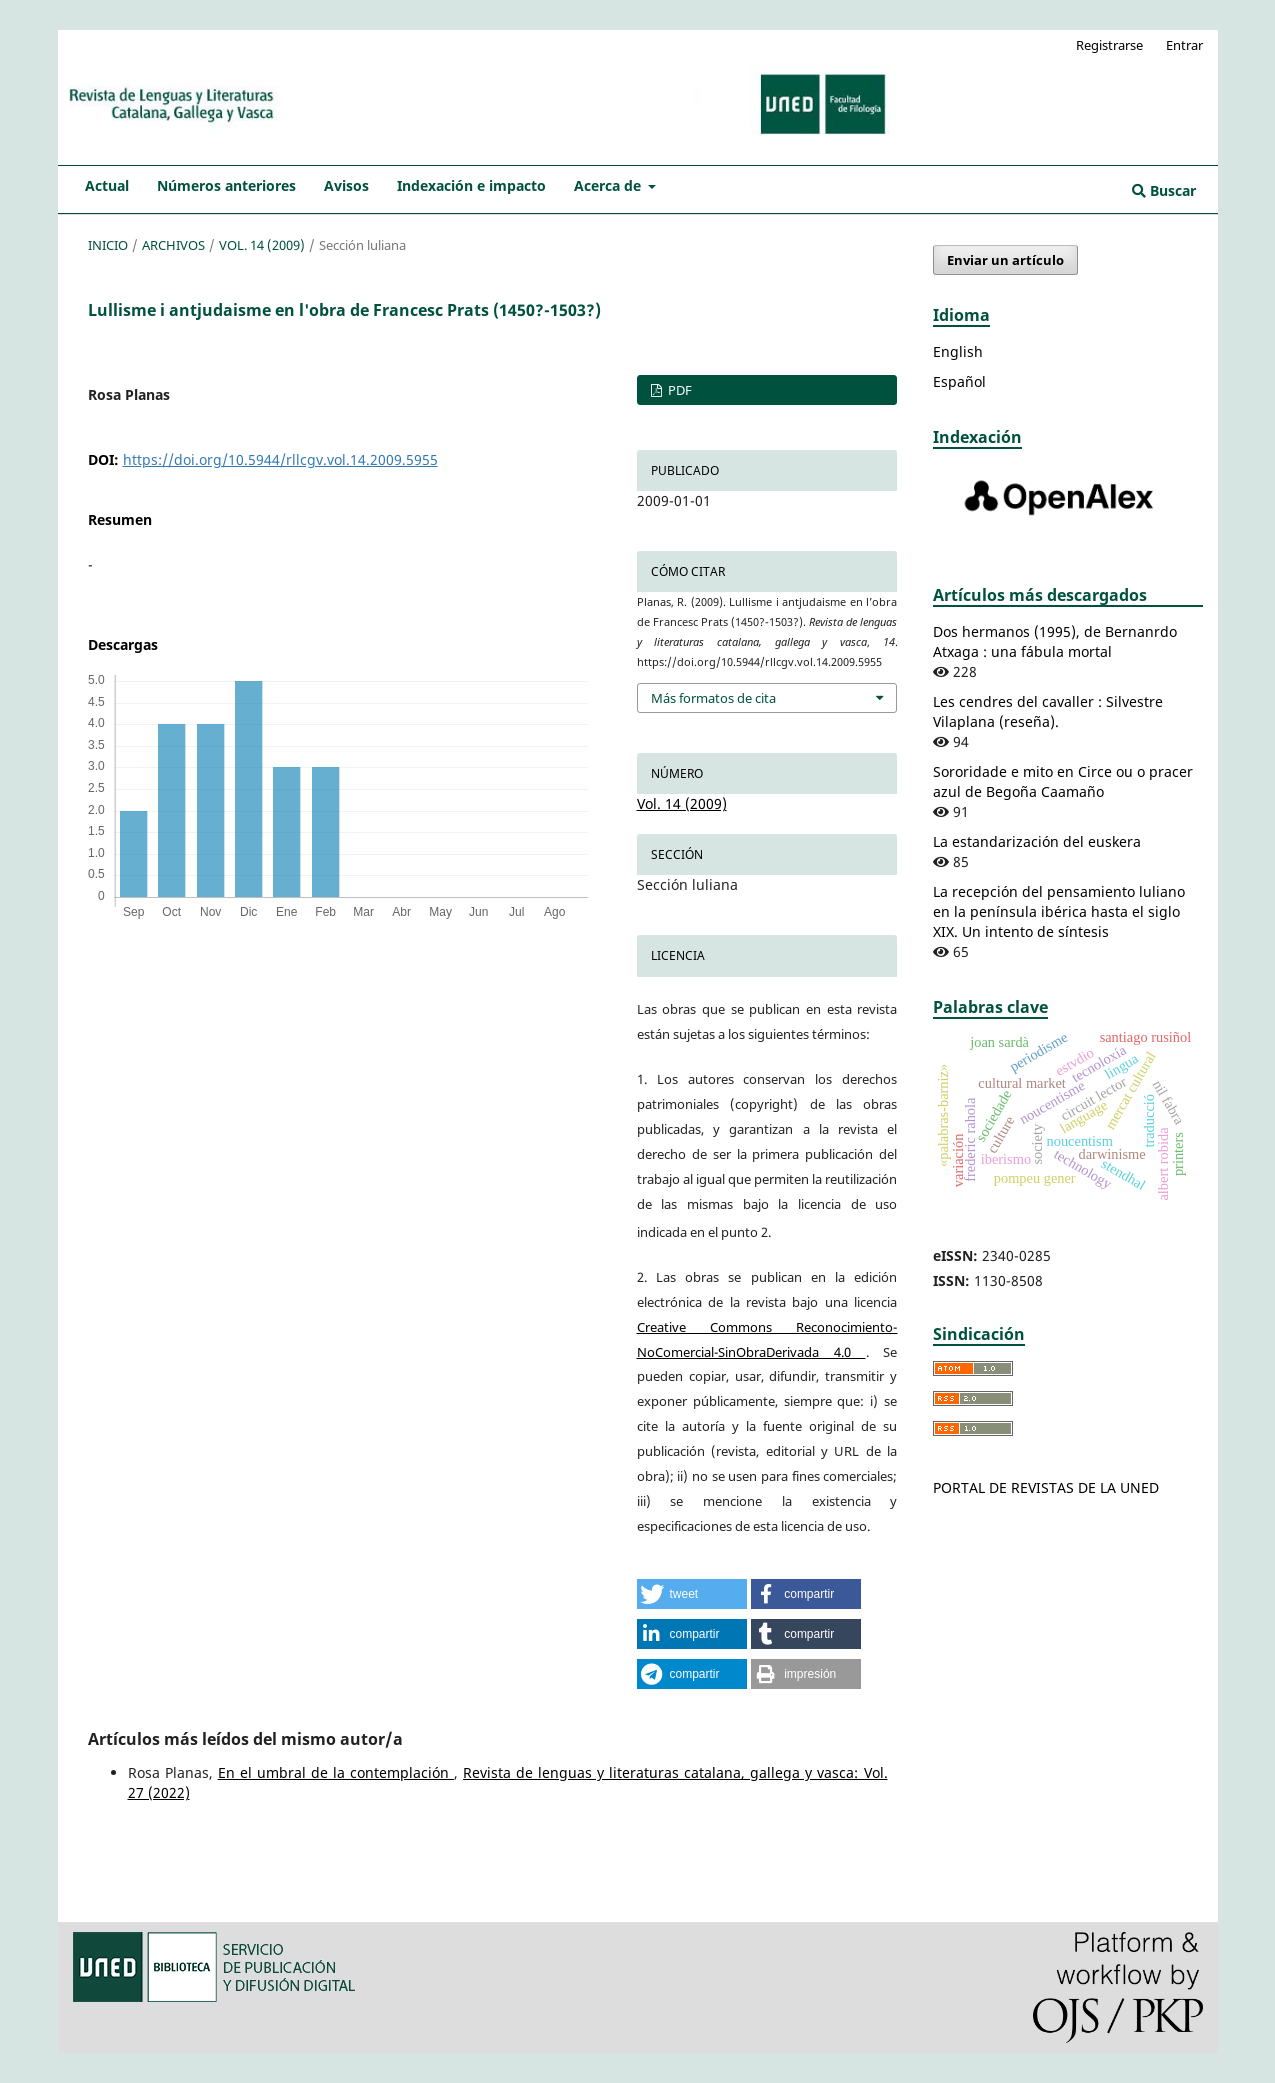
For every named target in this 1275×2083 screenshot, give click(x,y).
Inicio (108, 245)
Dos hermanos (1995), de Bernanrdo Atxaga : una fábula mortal (1055, 641)
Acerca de (609, 185)
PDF (678, 390)
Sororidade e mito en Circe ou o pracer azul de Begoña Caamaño (1063, 781)
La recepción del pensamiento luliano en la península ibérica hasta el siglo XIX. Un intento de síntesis (1059, 911)
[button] (692, 1594)
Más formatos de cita (713, 698)
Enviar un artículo (1005, 260)
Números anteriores (226, 185)
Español (959, 381)
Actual (107, 185)
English (958, 351)
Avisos (346, 185)
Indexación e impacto (471, 185)
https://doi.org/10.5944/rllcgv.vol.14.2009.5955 (280, 459)
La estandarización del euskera (1037, 841)
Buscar (1164, 190)
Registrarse (1109, 45)
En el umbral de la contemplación (336, 1772)
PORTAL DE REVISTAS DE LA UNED (1046, 1487)
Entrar (1184, 45)
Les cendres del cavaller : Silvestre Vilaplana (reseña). (1048, 711)
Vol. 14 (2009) (262, 245)
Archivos (173, 245)
